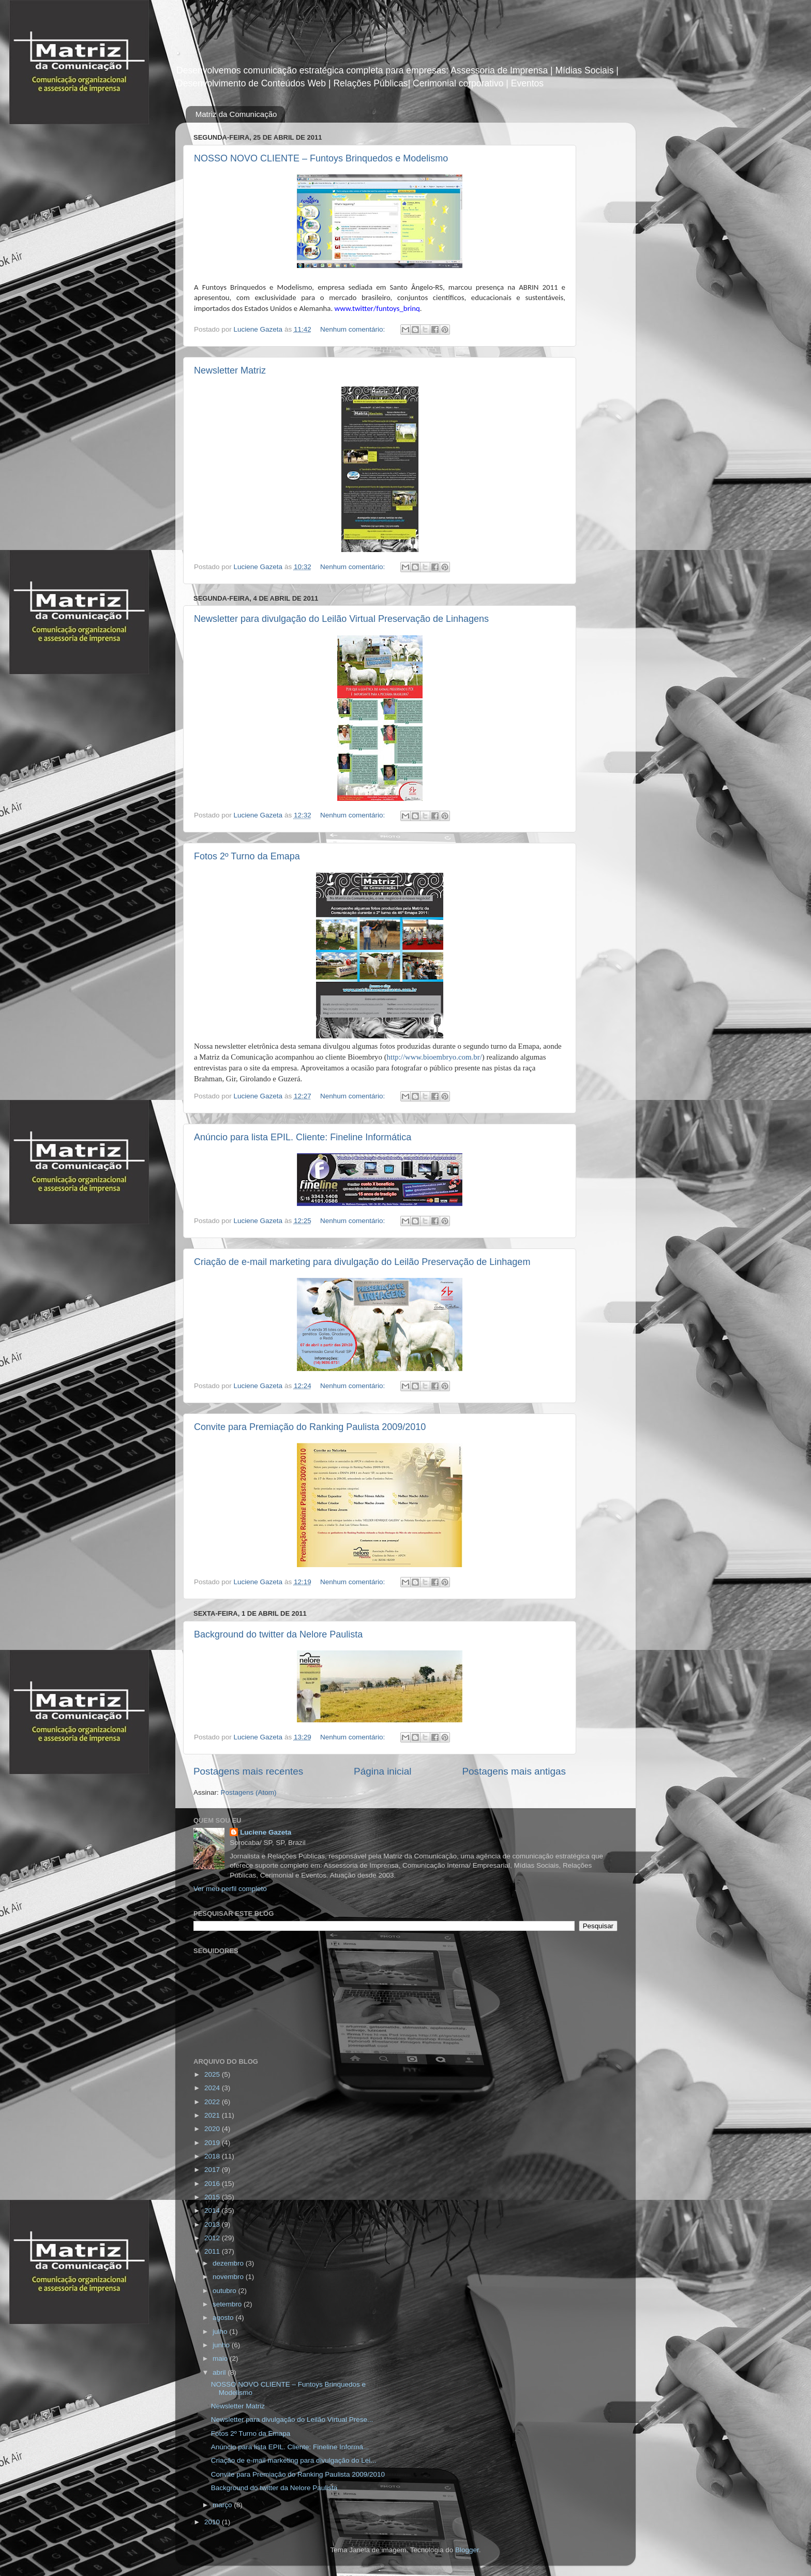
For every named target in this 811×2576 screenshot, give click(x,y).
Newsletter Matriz (230, 370)
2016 (213, 2183)
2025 (213, 2074)
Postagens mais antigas (514, 1771)
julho (221, 2331)
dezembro (229, 2263)
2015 (213, 2197)
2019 (213, 2143)
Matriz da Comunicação (236, 114)
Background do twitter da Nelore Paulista (278, 1634)
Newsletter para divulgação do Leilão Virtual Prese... (292, 2419)
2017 (213, 2169)
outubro (225, 2291)
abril (220, 2372)
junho (222, 2345)
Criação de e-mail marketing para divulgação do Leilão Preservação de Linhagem (362, 1262)
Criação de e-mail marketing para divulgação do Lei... (294, 2460)
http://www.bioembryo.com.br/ (434, 1057)
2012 (213, 2238)
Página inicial (382, 1771)
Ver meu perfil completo (230, 1889)
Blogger (467, 2550)
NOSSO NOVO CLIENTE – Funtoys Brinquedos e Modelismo (321, 158)
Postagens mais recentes (248, 1771)
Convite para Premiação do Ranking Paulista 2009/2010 (310, 1427)
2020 (213, 2129)
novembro (229, 2277)
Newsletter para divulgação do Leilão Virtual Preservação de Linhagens (341, 619)
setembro (228, 2304)
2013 (213, 2224)
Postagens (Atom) (249, 1792)
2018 (213, 2156)
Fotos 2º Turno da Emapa (247, 856)
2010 (213, 2522)
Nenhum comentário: (353, 329)
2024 (213, 2088)
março (223, 2505)
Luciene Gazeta (265, 1832)
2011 (213, 2251)
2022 (213, 2102)
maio (221, 2358)
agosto (224, 2317)
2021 (213, 2115)
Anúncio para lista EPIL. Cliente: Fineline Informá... (290, 2447)
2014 (213, 2210)
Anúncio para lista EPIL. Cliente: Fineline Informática (302, 1137)
